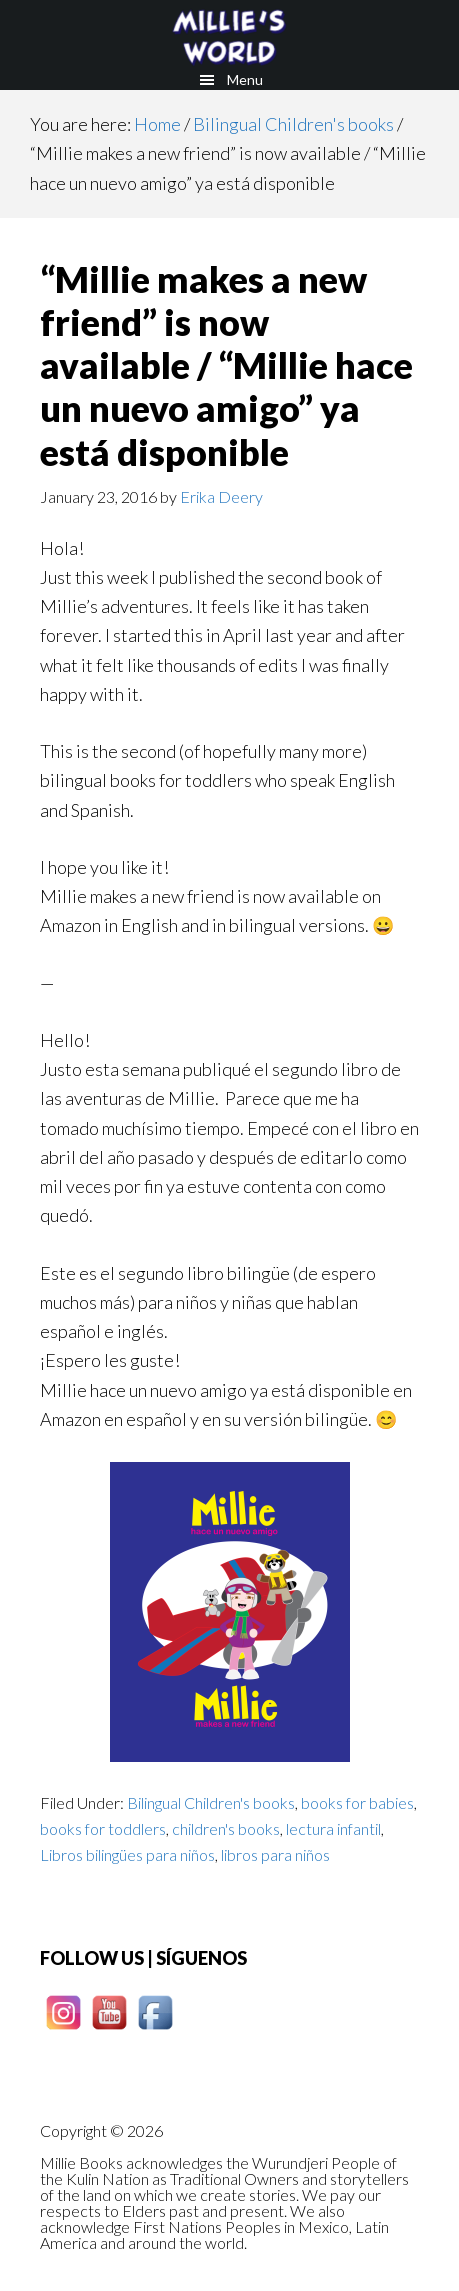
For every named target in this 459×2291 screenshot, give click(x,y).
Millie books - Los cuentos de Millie (229, 35)
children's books (226, 1828)
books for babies (357, 1802)
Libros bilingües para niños (127, 1854)
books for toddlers (103, 1828)
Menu (245, 79)
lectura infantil (333, 1828)
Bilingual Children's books (211, 1802)
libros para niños (275, 1854)
